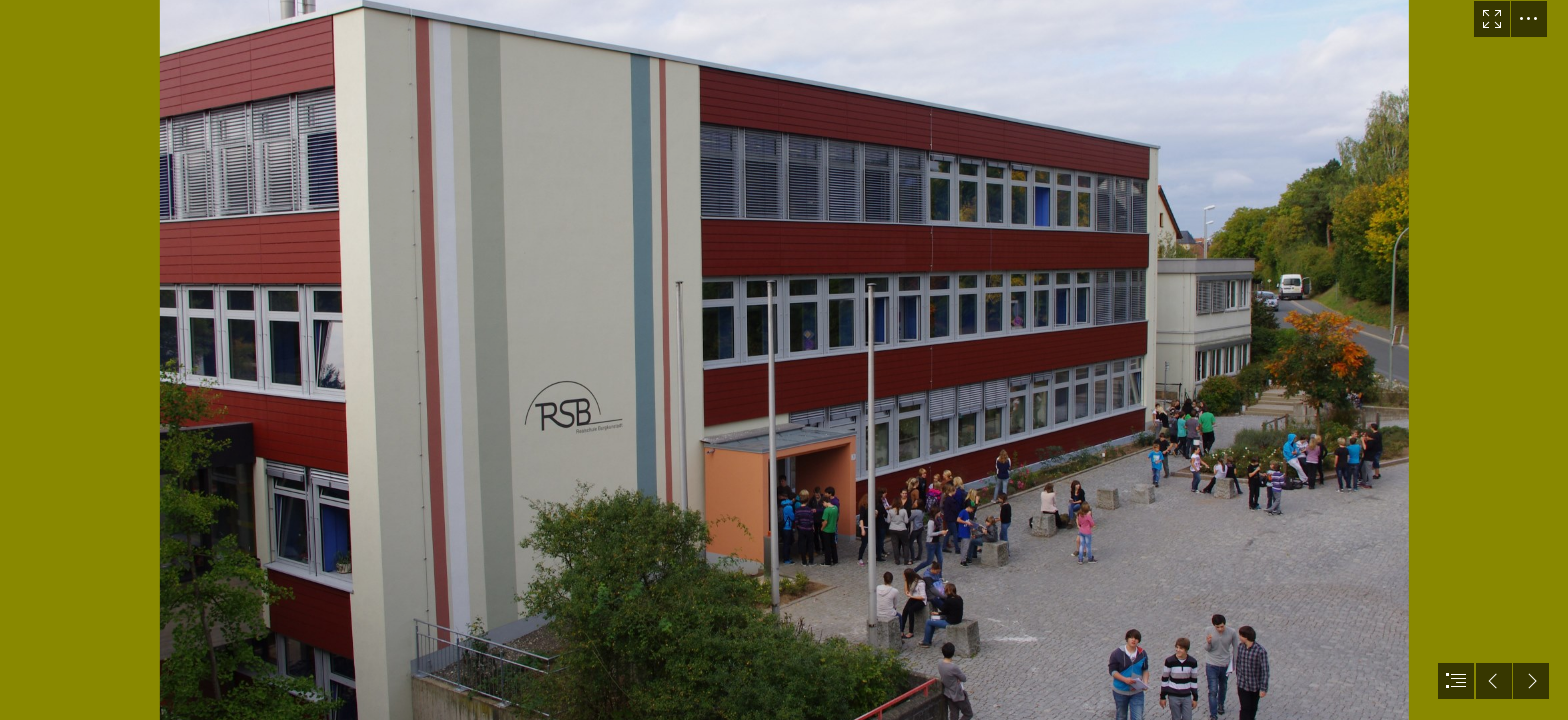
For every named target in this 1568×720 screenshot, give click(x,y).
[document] (784, 360)
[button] (1492, 19)
